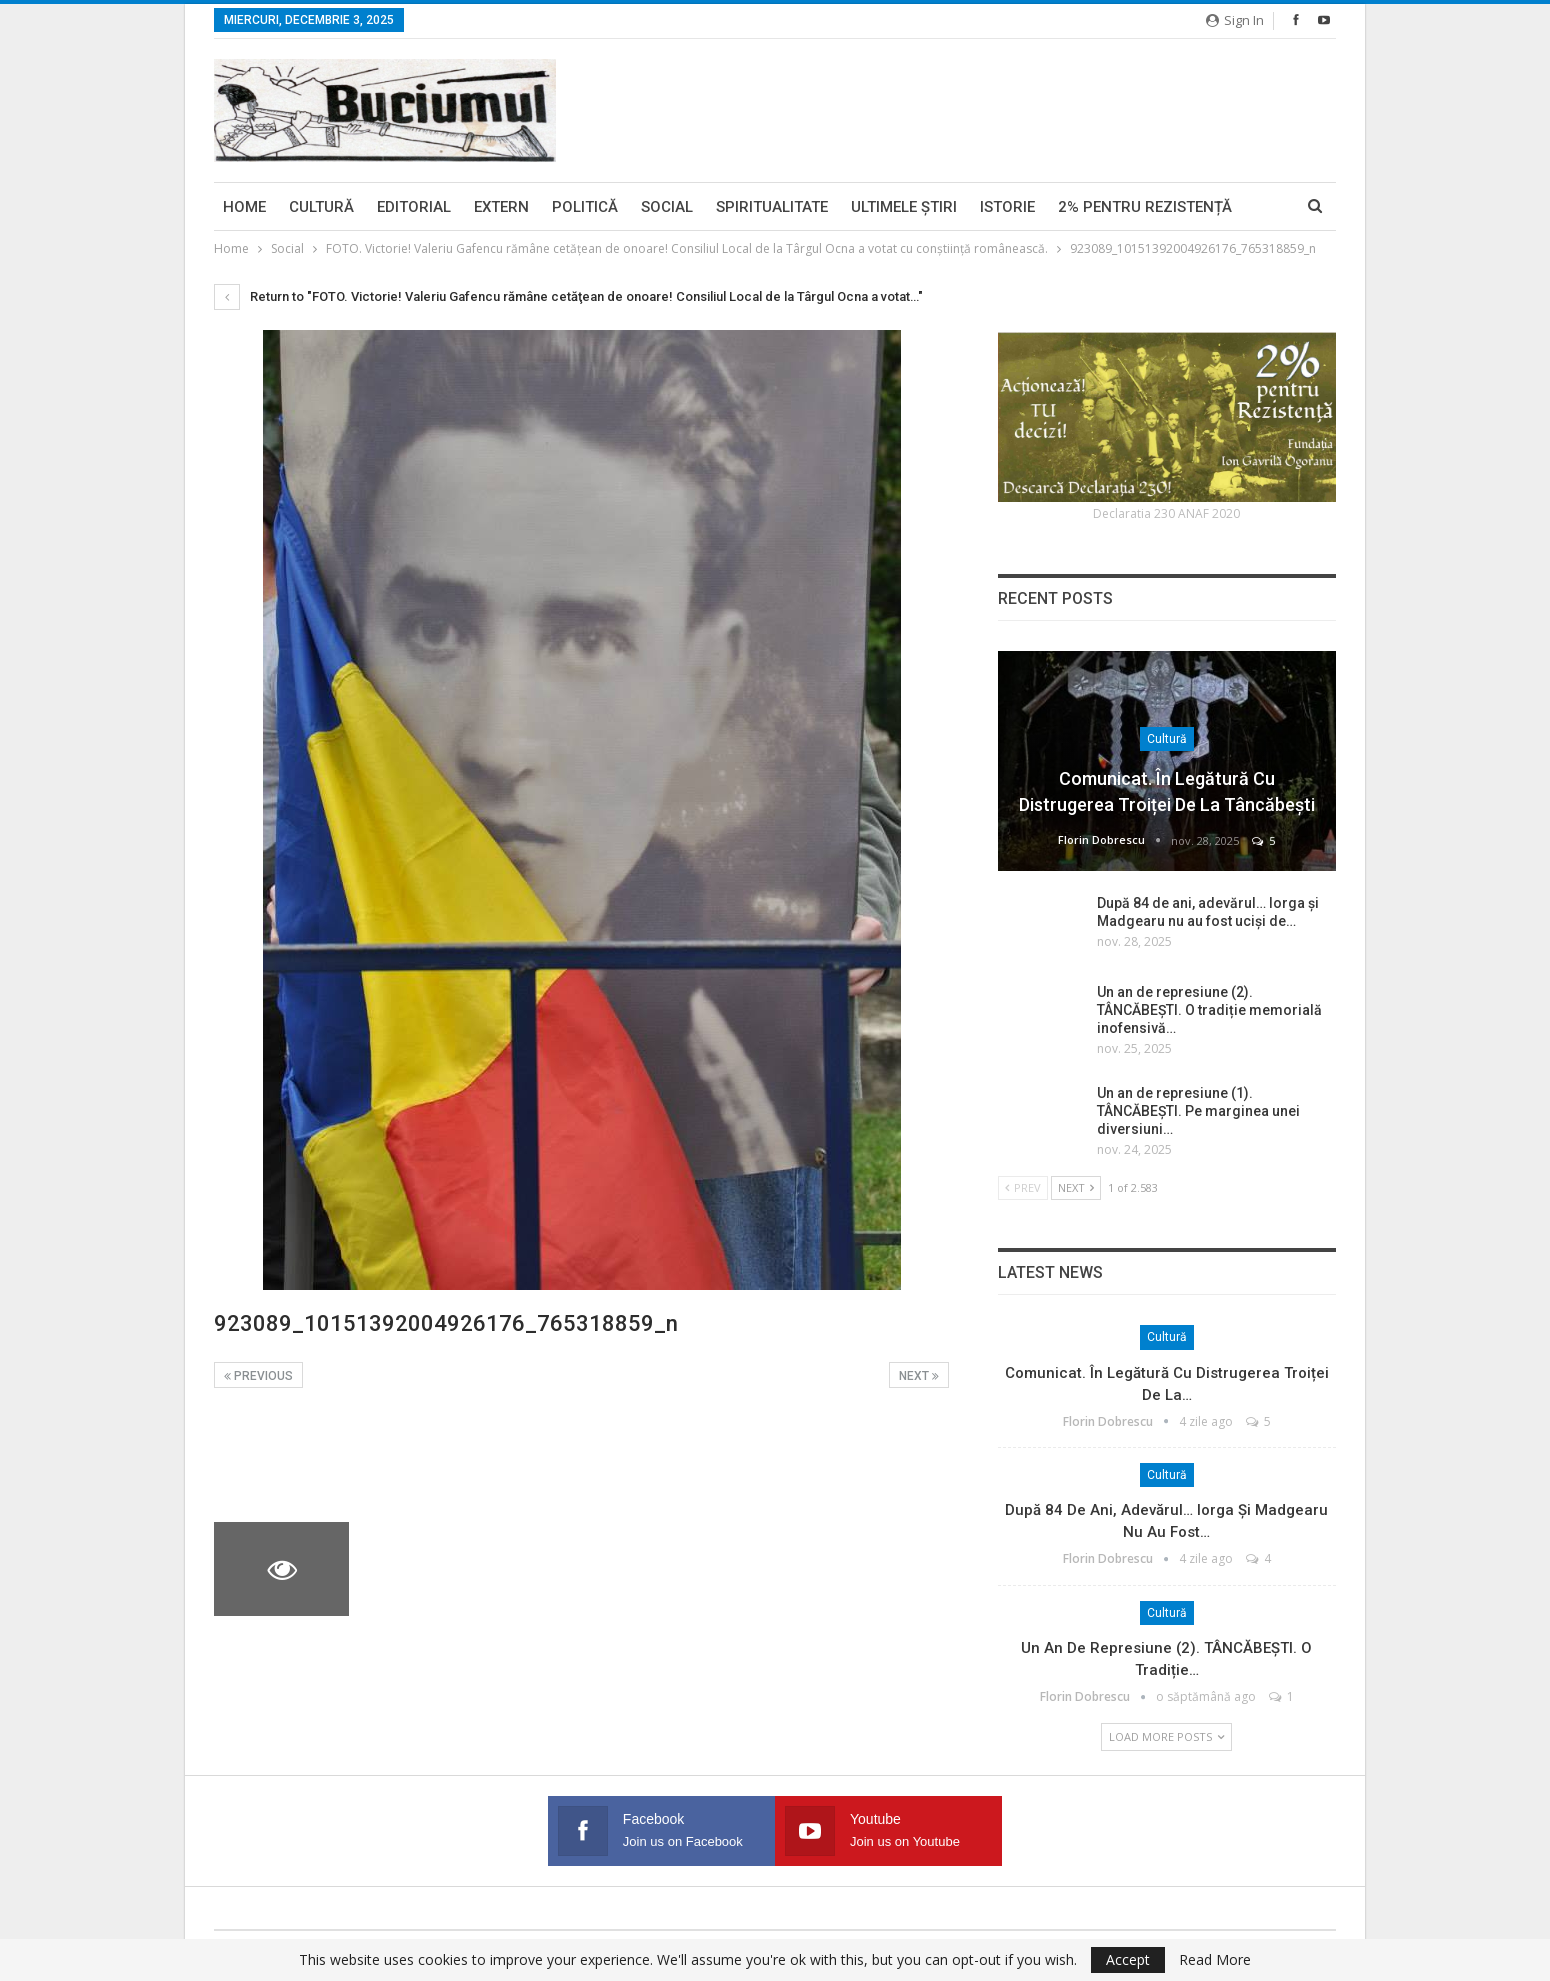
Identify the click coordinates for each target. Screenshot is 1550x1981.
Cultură (321, 207)
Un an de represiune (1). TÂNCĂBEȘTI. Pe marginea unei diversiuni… (1198, 1111)
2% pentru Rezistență (1145, 207)
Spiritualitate (772, 207)
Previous (258, 1376)
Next (919, 1376)
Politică (585, 207)
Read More (1215, 1960)
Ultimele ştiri (904, 207)
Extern (501, 207)
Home (244, 207)
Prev (1023, 1187)
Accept (1128, 1959)
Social (667, 207)
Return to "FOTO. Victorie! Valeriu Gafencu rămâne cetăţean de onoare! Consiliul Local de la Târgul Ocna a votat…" (568, 296)
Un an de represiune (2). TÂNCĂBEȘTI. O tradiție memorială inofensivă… (1209, 1010)
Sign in (1235, 20)
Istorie (1007, 207)
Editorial (414, 207)
